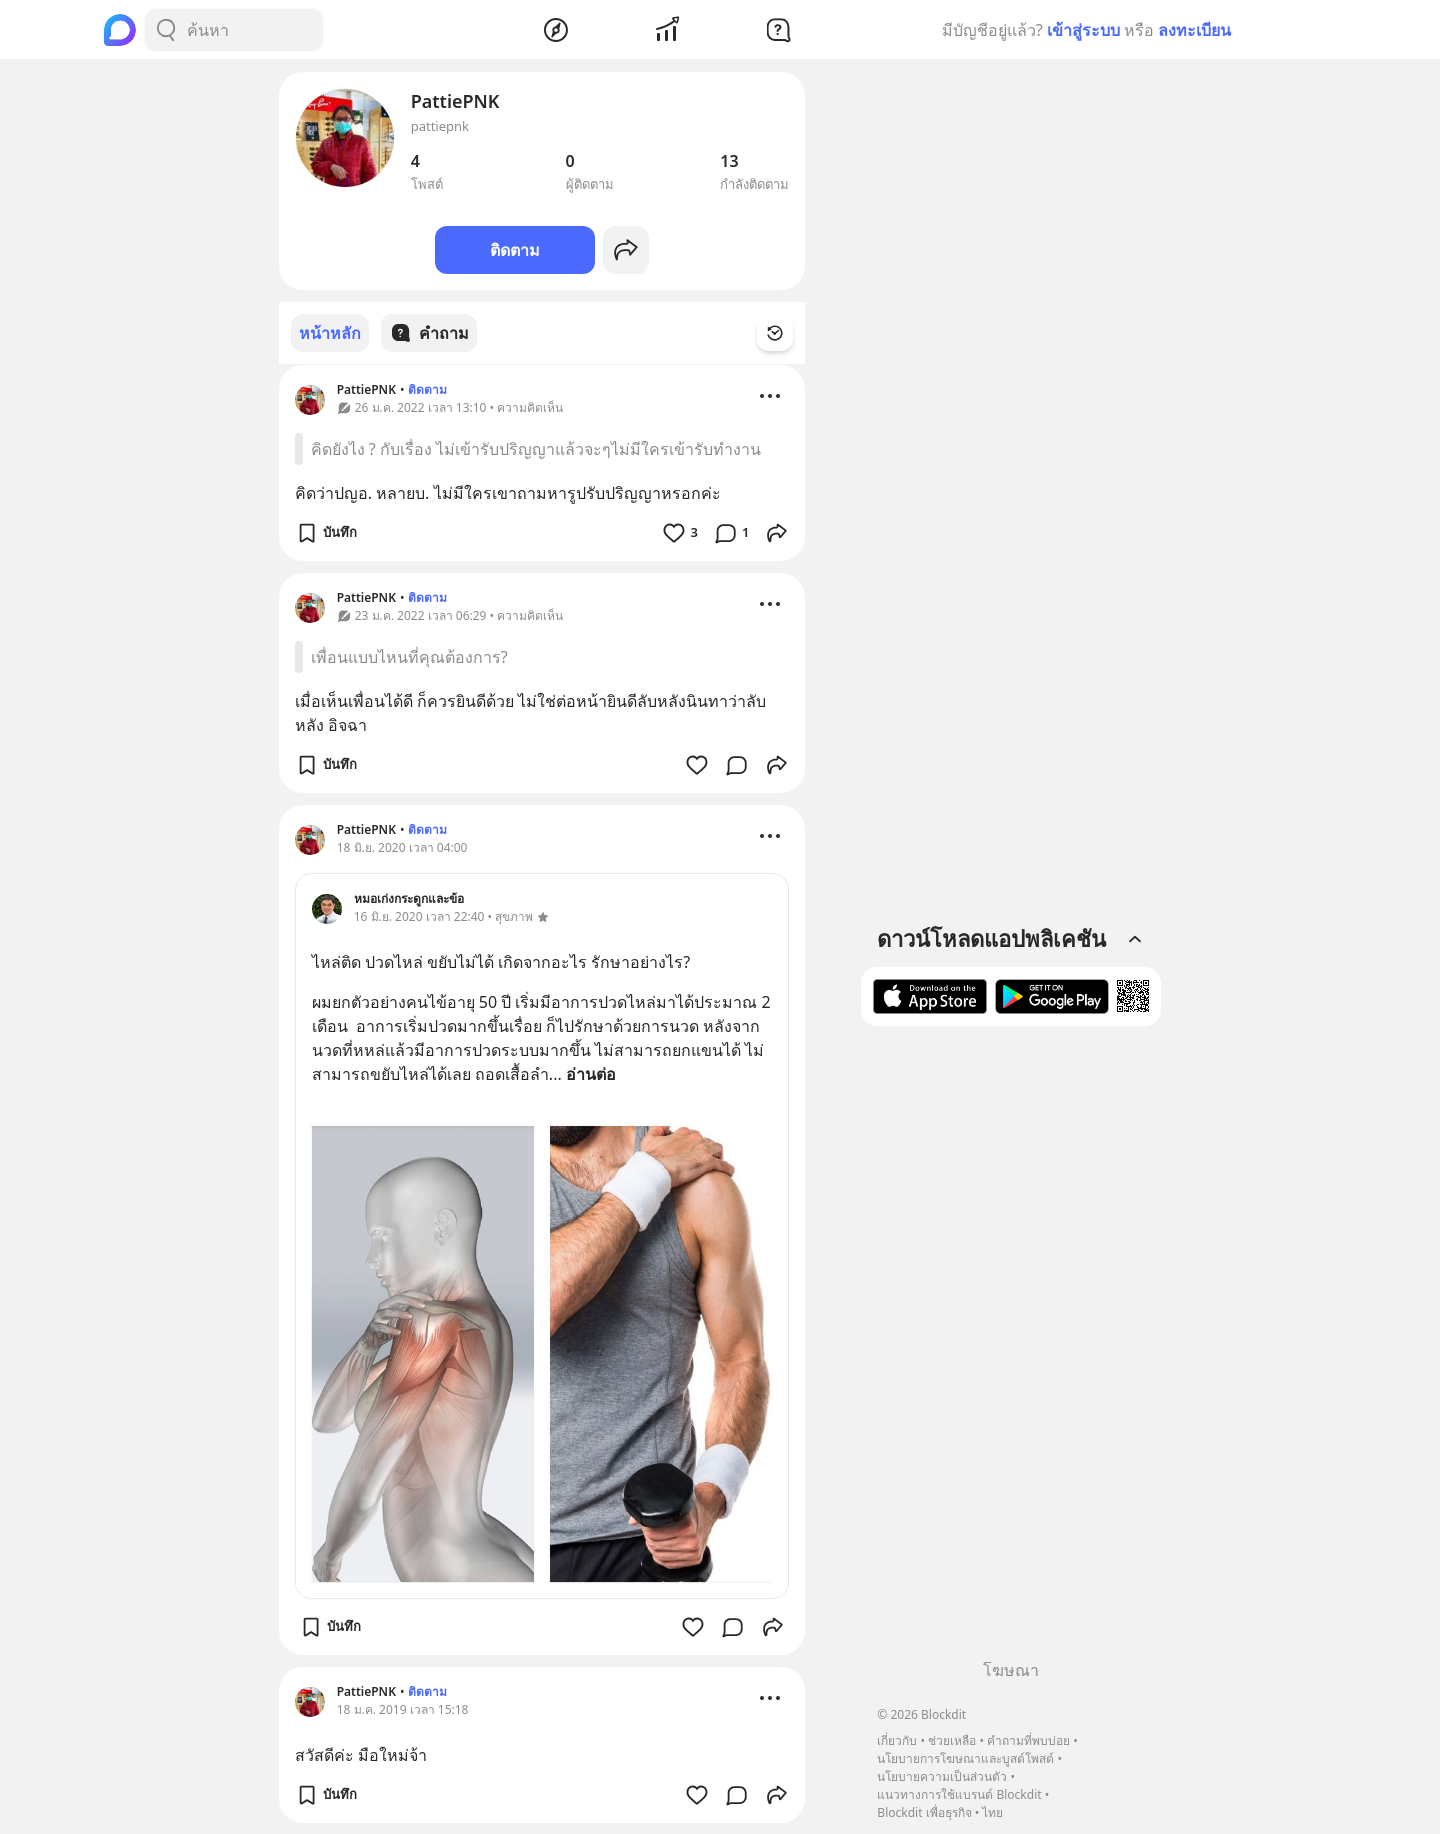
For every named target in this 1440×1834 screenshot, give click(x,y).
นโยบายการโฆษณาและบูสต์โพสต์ (965, 1758)
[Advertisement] (1011, 1350)
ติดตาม (515, 250)
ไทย (992, 1812)
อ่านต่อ (591, 1073)
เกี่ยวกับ (897, 1740)
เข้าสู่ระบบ (1083, 30)
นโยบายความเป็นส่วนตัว (942, 1776)
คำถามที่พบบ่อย (1028, 1740)
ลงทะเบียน (1194, 30)
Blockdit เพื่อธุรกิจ (924, 1812)
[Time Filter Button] (787, 333)
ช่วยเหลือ (952, 1740)
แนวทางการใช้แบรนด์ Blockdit (959, 1794)
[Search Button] (166, 30)
